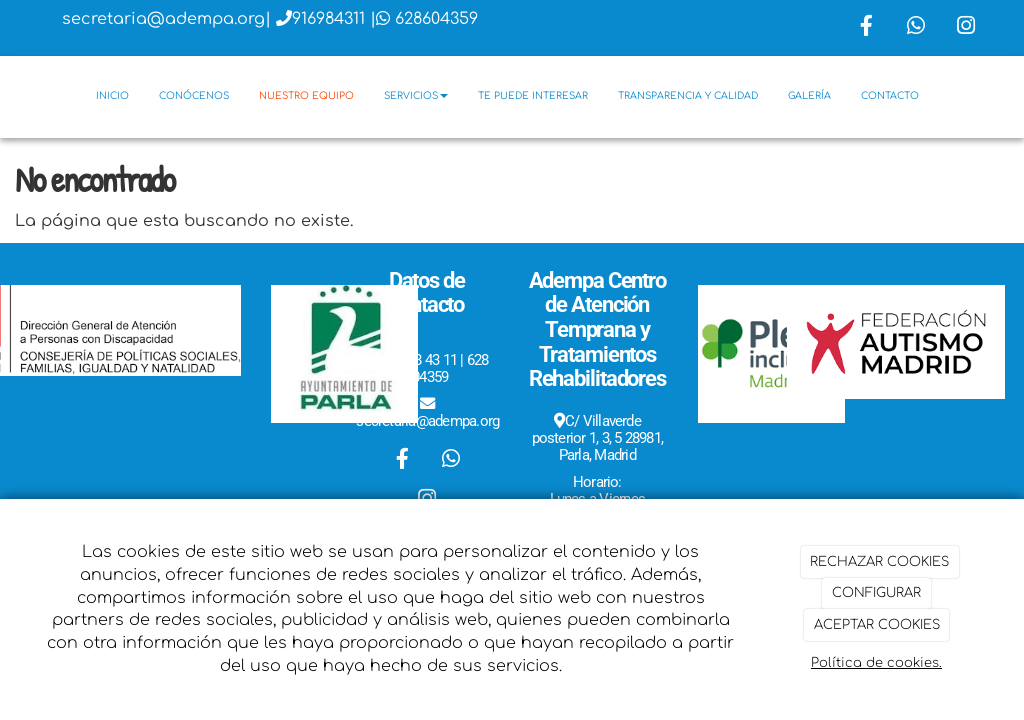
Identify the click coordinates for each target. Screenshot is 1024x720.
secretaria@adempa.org (163, 19)
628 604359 (447, 368)
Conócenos (194, 96)
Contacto (890, 96)
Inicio (112, 96)
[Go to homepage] (10, 96)
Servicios (416, 96)
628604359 (436, 19)
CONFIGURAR (876, 593)
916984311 (328, 19)
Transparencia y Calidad (688, 96)
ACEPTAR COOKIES (877, 625)
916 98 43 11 (419, 360)
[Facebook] (866, 28)
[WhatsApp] (916, 28)
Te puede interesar (533, 96)
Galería (809, 96)
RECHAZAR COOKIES (879, 562)
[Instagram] (966, 28)
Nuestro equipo (306, 96)
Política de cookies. (876, 663)
